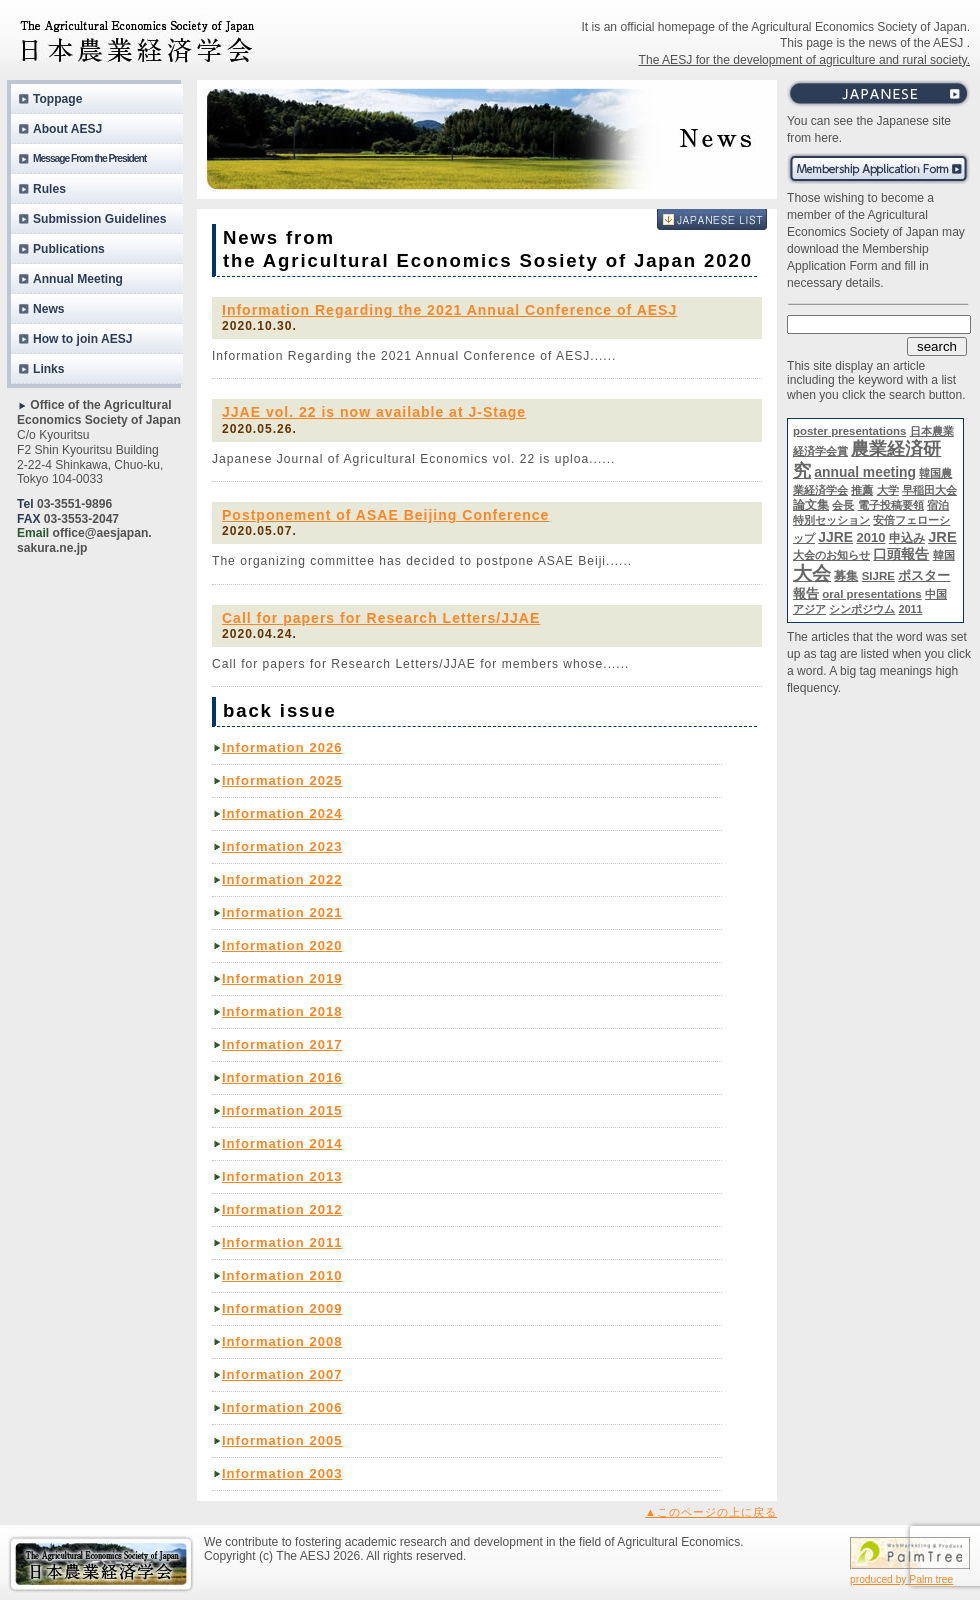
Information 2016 (282, 1077)
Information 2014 (282, 1143)
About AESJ (67, 129)
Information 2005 (282, 1440)
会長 (843, 505)
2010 (870, 537)
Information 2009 (282, 1308)
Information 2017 (282, 1044)
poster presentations (849, 431)
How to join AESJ (83, 339)
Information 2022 (282, 879)
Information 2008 (282, 1341)
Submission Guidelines (100, 219)
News (49, 309)
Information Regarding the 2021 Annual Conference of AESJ (449, 310)
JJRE (835, 537)
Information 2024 (282, 813)
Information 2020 (282, 945)
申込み (907, 538)
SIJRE (878, 576)
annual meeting (865, 472)
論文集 (811, 505)
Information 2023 (282, 846)
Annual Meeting (78, 279)
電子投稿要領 (891, 505)
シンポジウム (862, 609)
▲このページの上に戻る (711, 1512)
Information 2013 (282, 1176)
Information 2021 (282, 912)
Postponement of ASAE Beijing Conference (385, 515)
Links (49, 369)
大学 (888, 490)
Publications (69, 249)
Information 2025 (282, 780)
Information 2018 (282, 1011)
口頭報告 (901, 554)
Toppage (57, 99)
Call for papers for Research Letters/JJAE (381, 618)
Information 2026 (282, 747)
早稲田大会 (929, 490)
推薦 (862, 490)
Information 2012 (282, 1209)
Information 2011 (282, 1242)
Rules (49, 189)
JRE (942, 537)
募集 (846, 576)
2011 (911, 609)
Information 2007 (282, 1374)
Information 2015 (282, 1110)
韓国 (944, 555)
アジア (809, 609)
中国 (936, 594)
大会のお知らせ (831, 555)
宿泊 (938, 505)
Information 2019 (282, 978)
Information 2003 (282, 1473)
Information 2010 (282, 1275)
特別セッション (831, 520)
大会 (812, 573)
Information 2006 (282, 1407)
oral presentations (871, 594)
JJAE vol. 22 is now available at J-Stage (374, 412)
